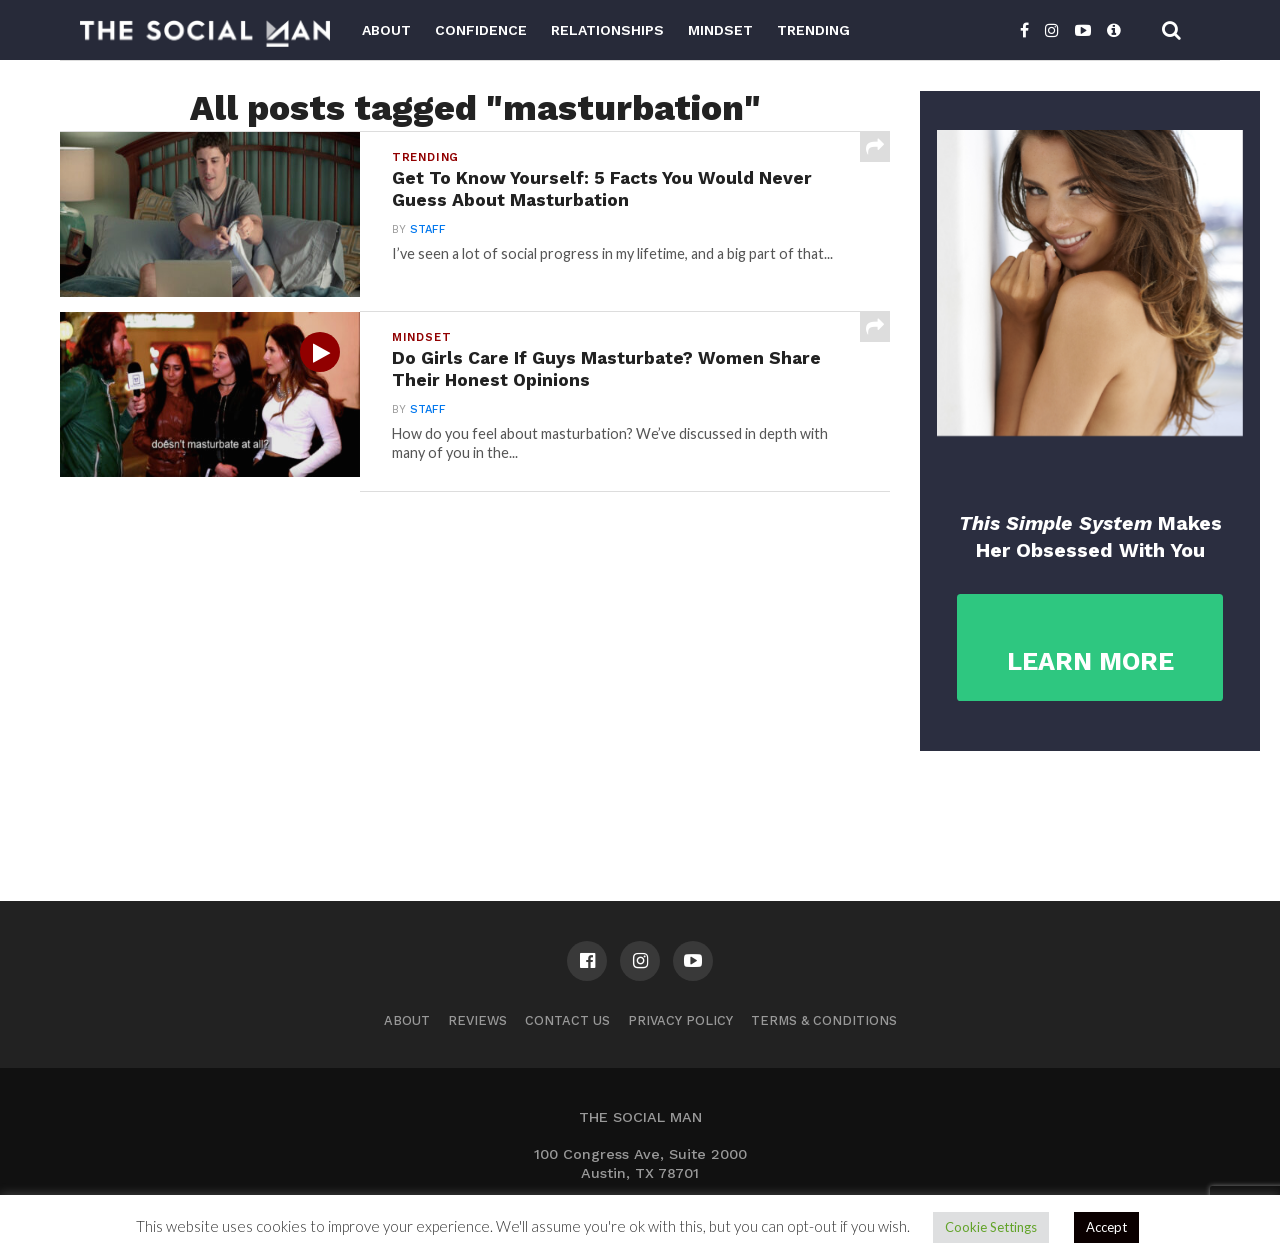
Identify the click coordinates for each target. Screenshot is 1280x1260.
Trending (813, 30)
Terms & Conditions (824, 1020)
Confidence (481, 30)
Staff (428, 229)
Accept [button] (1106, 1227)
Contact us (567, 1020)
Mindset (720, 30)
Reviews (477, 1020)
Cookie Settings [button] (991, 1227)
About (386, 30)
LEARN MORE (1090, 661)
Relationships (607, 30)
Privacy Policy (680, 1020)
